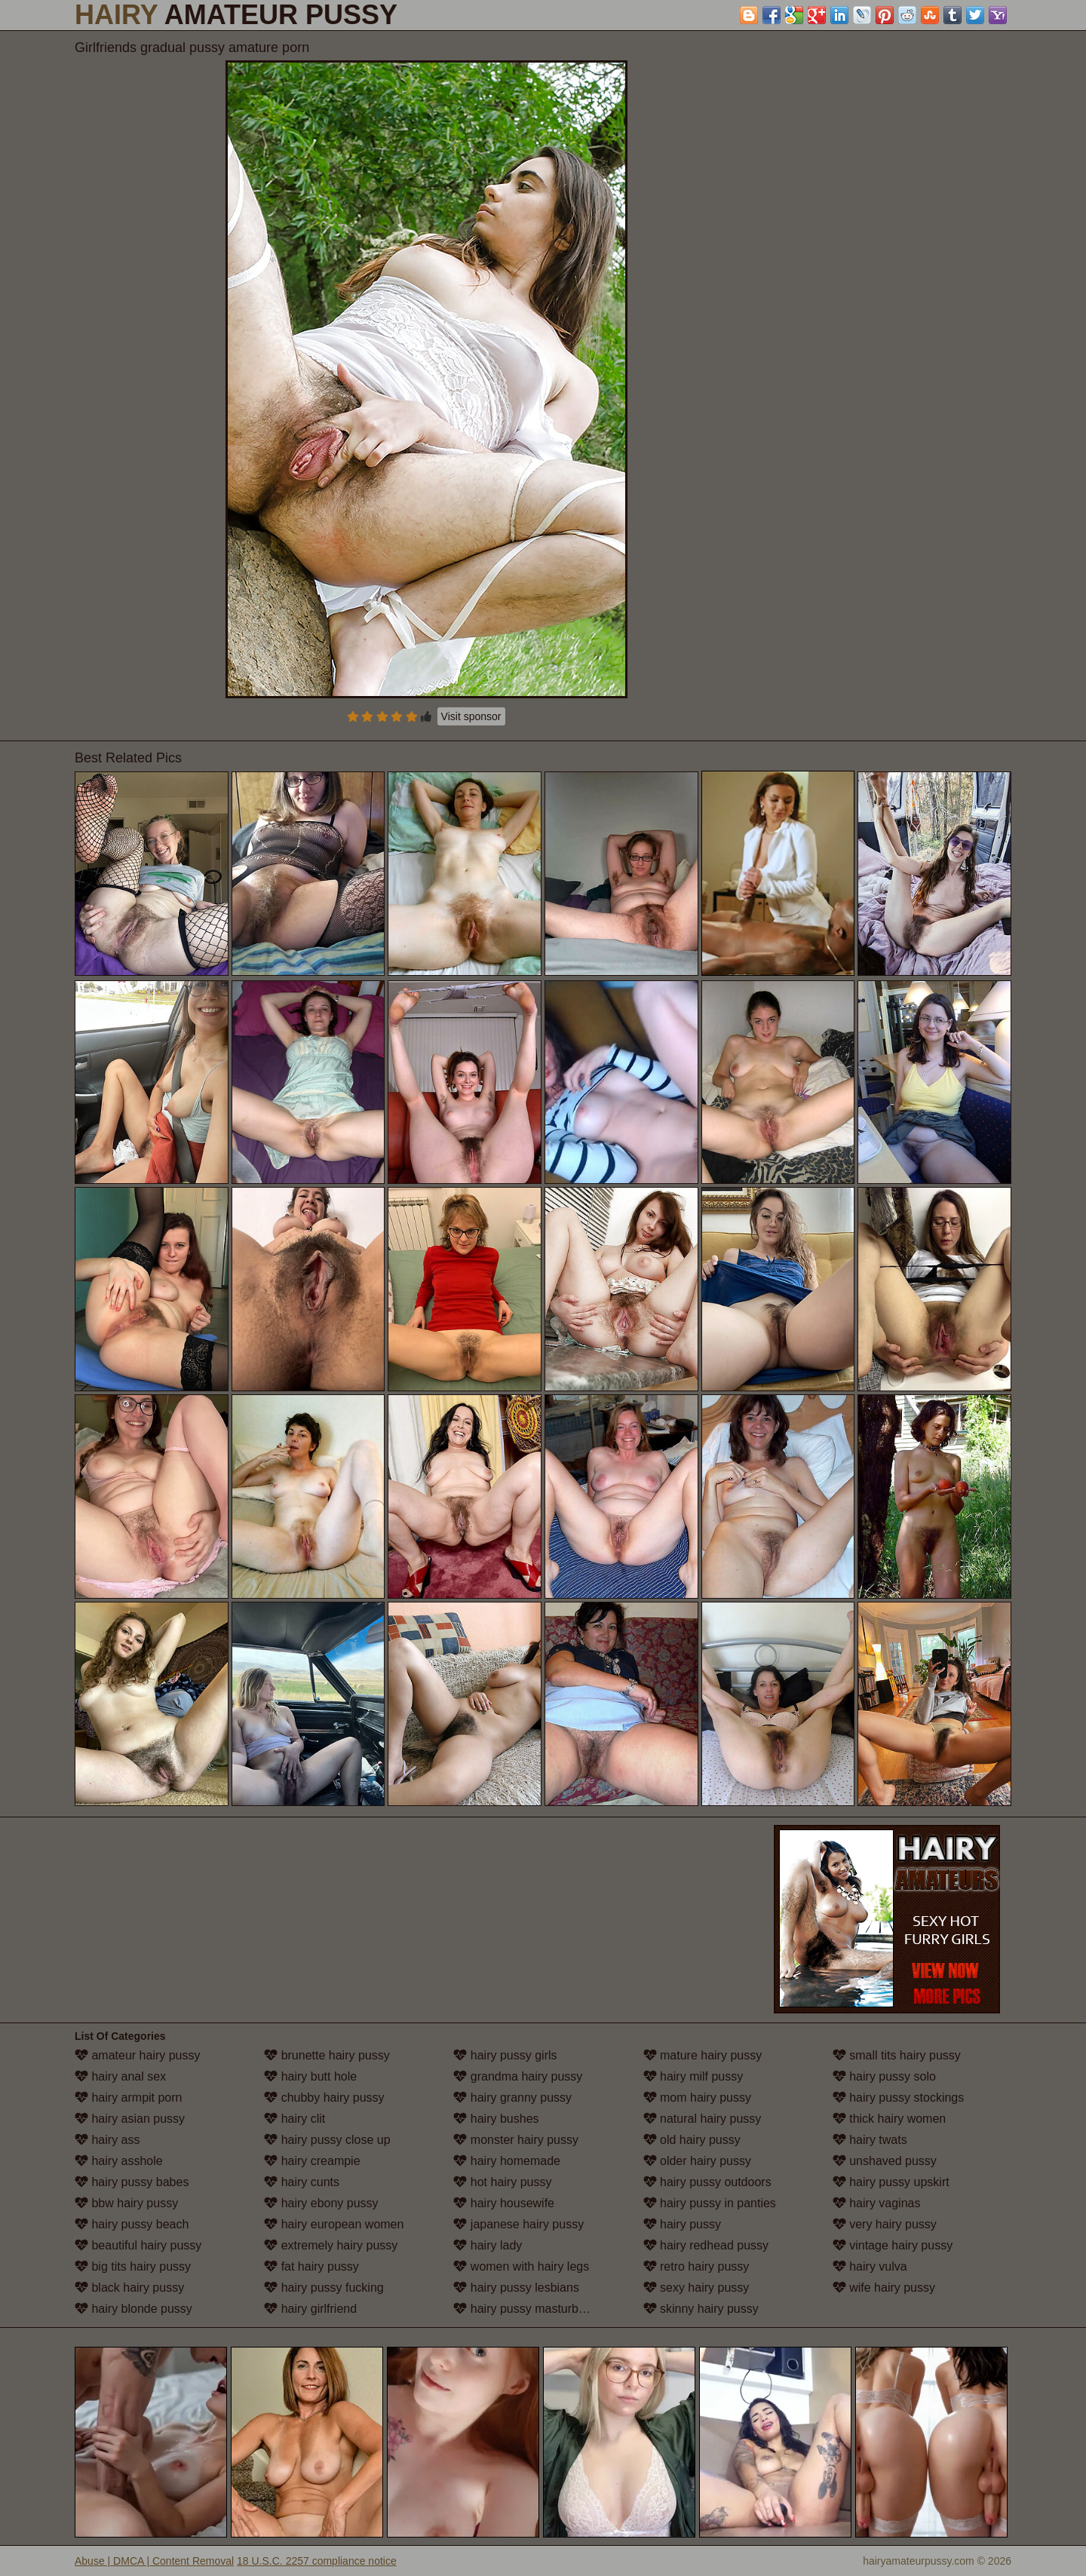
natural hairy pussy (702, 2118)
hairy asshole (119, 2160)
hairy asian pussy (130, 2118)
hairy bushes (495, 2118)
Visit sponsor (471, 716)
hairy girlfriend (310, 2308)
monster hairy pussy (515, 2139)
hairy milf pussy (693, 2076)
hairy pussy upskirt (891, 2182)
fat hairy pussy (311, 2266)
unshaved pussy (885, 2160)
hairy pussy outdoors (707, 2182)
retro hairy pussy (696, 2266)
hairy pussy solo (884, 2076)
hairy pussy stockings (899, 2097)
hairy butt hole (310, 2076)
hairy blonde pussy (133, 2308)
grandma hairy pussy (517, 2076)
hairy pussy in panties (709, 2203)
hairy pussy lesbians (516, 2287)
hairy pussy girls (505, 2055)
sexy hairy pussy (696, 2287)
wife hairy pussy (884, 2287)
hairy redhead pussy (706, 2245)
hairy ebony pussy (321, 2203)
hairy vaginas (877, 2203)
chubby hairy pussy (324, 2097)
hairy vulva (870, 2266)
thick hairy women (889, 2118)
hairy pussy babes (132, 2182)
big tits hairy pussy (133, 2266)
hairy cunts (301, 2182)
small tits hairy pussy (897, 2055)
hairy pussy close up (327, 2139)
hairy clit (294, 2118)
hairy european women (333, 2224)
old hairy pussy (692, 2139)
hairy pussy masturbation (528, 2308)
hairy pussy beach (132, 2224)
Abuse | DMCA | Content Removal (154, 2561)
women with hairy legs (521, 2266)
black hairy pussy (129, 2287)
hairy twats (870, 2139)
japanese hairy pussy (518, 2224)
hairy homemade (506, 2160)
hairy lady (487, 2245)
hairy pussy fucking (324, 2287)
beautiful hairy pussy (138, 2245)
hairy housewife (503, 2203)
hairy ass (107, 2139)
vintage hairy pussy (893, 2245)
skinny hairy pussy (701, 2308)
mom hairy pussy (697, 2097)
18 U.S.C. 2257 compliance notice (317, 2561)
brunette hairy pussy (327, 2055)
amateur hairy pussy (138, 2055)
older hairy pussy (697, 2160)
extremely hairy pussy (330, 2245)
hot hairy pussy (502, 2182)
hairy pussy (682, 2224)
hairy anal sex (120, 2076)
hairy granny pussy (512, 2097)
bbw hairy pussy (126, 2203)
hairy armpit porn (129, 2097)
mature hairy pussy (702, 2055)
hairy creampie (312, 2160)
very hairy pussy (885, 2224)
